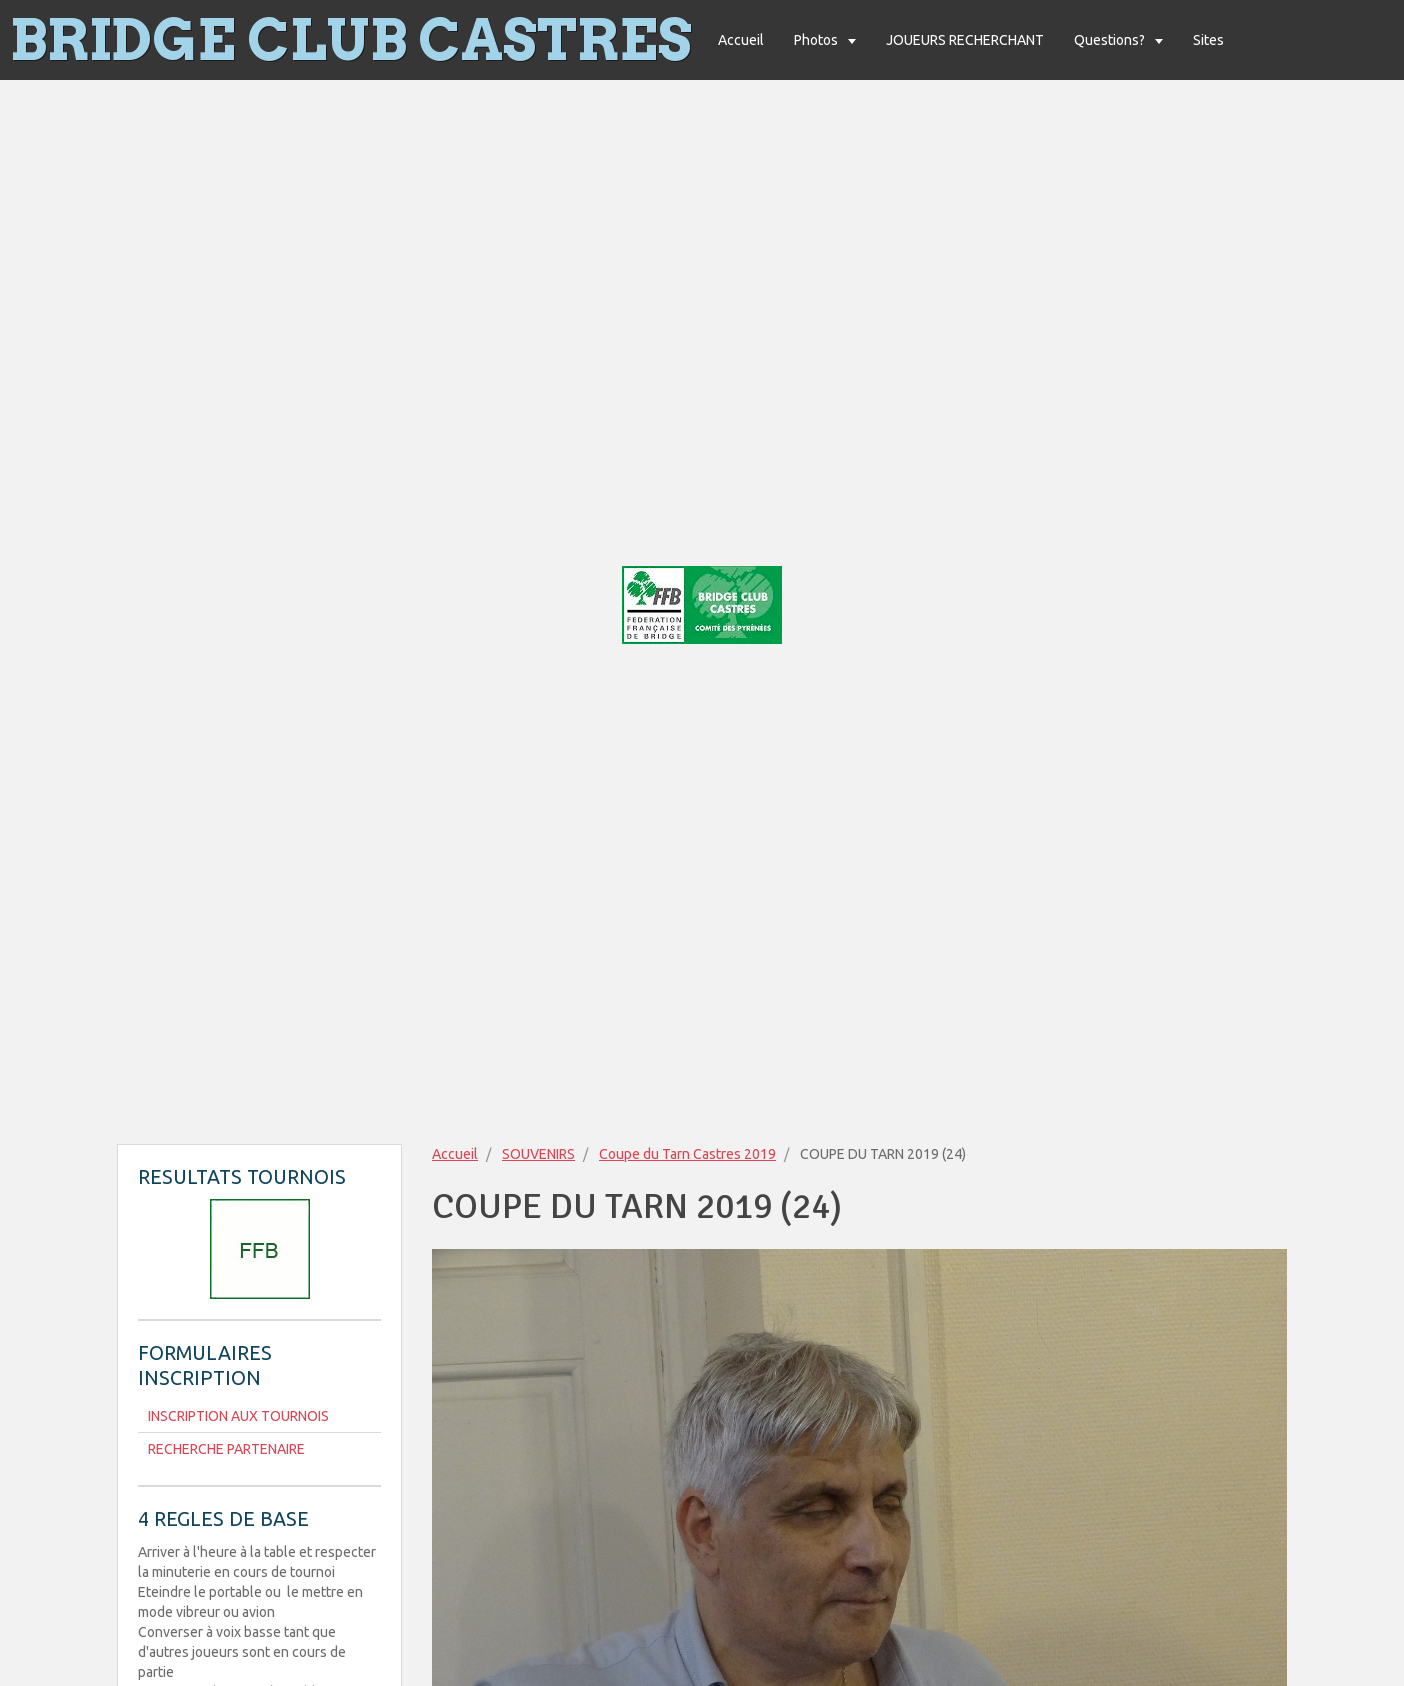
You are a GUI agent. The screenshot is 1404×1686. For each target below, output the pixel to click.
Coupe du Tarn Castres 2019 (687, 1154)
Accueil (741, 40)
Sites (1208, 40)
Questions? (1111, 40)
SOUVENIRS (538, 1154)
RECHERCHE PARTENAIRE (226, 1449)
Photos (817, 40)
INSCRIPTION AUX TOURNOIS (238, 1416)
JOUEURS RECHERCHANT (965, 40)
